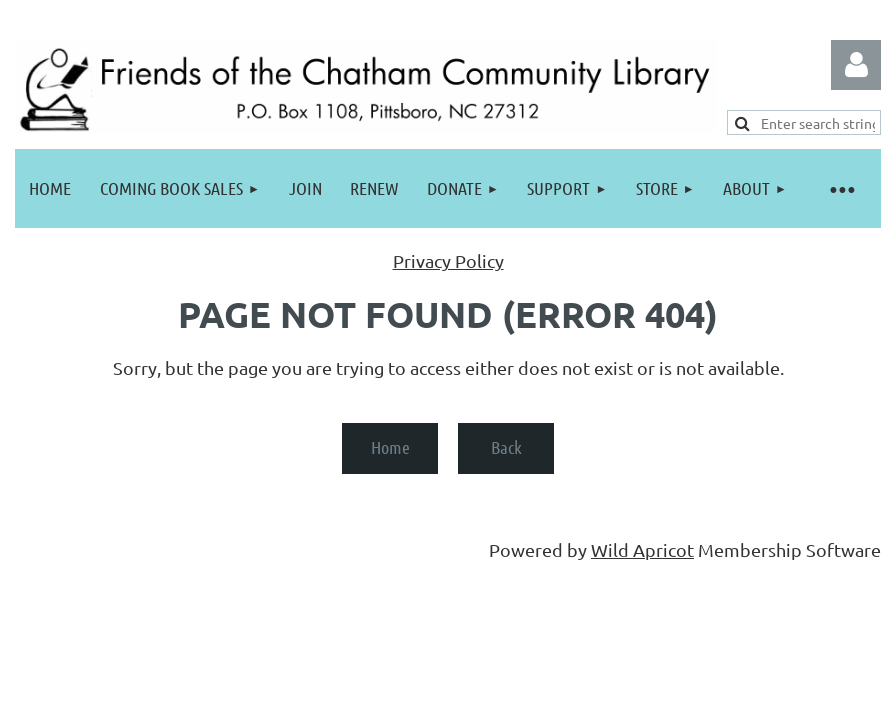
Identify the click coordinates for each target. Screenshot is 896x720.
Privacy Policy (448, 260)
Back (506, 447)
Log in (856, 65)
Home (390, 447)
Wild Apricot (642, 549)
